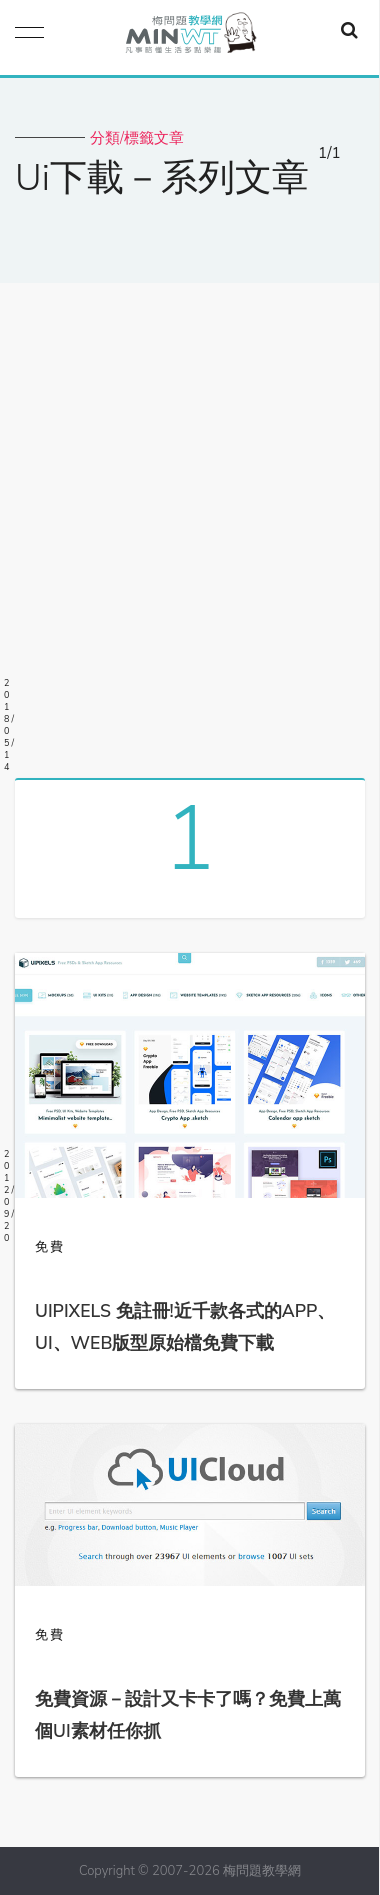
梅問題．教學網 (190, 37)
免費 (50, 1247)
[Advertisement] (190, 523)
